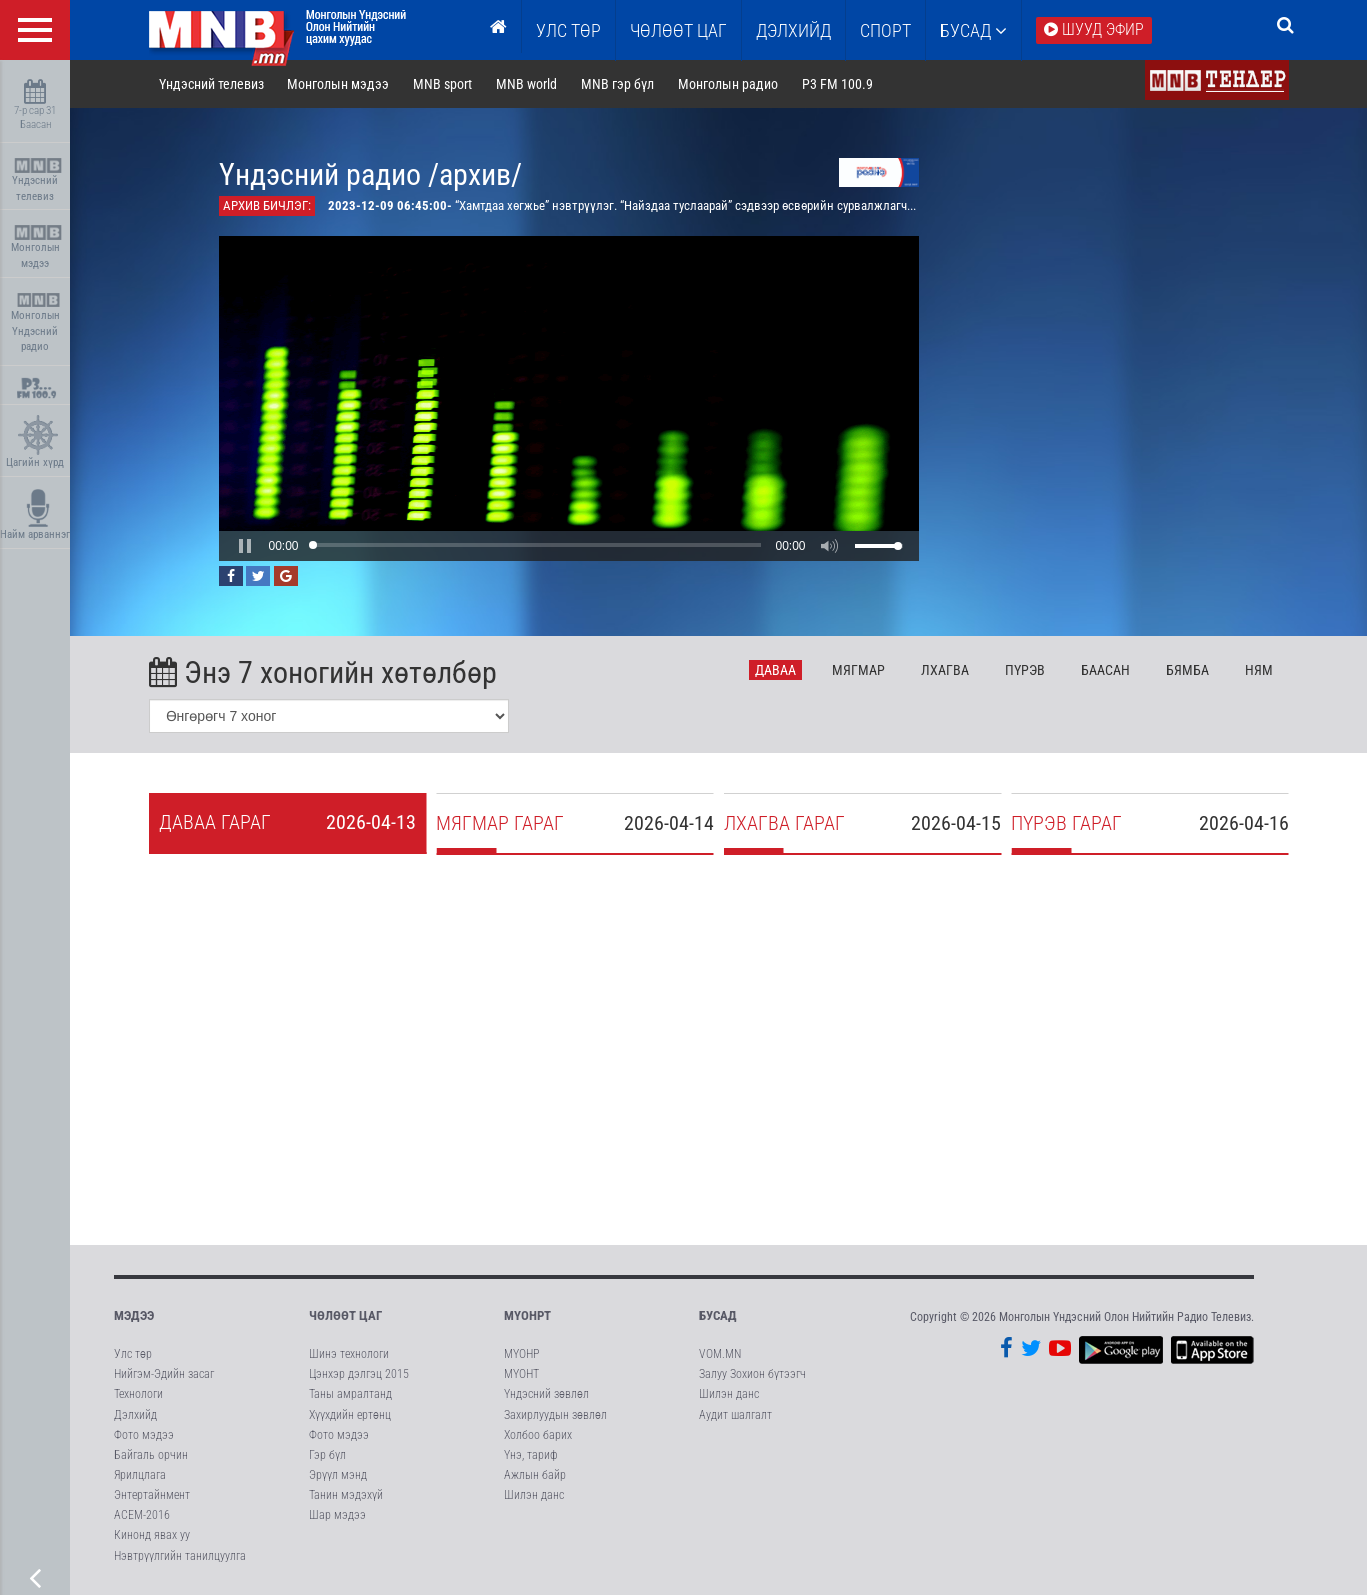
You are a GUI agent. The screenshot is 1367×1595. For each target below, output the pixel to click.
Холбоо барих (538, 1435)
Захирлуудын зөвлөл (555, 1415)
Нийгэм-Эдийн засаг (164, 1374)
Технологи (138, 1394)
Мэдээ (134, 1315)
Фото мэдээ (144, 1435)
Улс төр (568, 30)
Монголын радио (728, 84)
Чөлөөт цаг (345, 1315)
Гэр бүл (327, 1455)
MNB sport (442, 84)
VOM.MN (720, 1354)
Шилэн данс (534, 1495)
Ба (1105, 670)
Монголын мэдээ (37, 247)
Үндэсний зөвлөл (546, 1394)
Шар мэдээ (337, 1515)
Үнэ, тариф (531, 1455)
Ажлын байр (535, 1475)
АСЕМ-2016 (142, 1515)
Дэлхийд (793, 30)
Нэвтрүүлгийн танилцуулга (180, 1556)
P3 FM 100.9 (837, 84)
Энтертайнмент (152, 1495)
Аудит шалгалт (735, 1415)
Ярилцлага (140, 1475)
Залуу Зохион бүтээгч (752, 1374)
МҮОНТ (521, 1374)
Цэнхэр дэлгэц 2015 (359, 1374)
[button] (245, 546)
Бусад (973, 30)
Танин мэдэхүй (346, 1495)
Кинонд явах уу (152, 1535)
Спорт (885, 30)
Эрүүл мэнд (338, 1475)
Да (775, 670)
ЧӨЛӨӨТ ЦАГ (678, 30)
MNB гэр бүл (617, 84)
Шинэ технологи (349, 1354)
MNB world (526, 84)
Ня (1259, 670)
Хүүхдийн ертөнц (350, 1415)
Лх (945, 670)
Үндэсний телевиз (37, 180)
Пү (1025, 670)
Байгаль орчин (151, 1455)
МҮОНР (521, 1354)
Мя (858, 670)
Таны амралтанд (350, 1394)
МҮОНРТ (527, 1315)
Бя (1187, 670)
